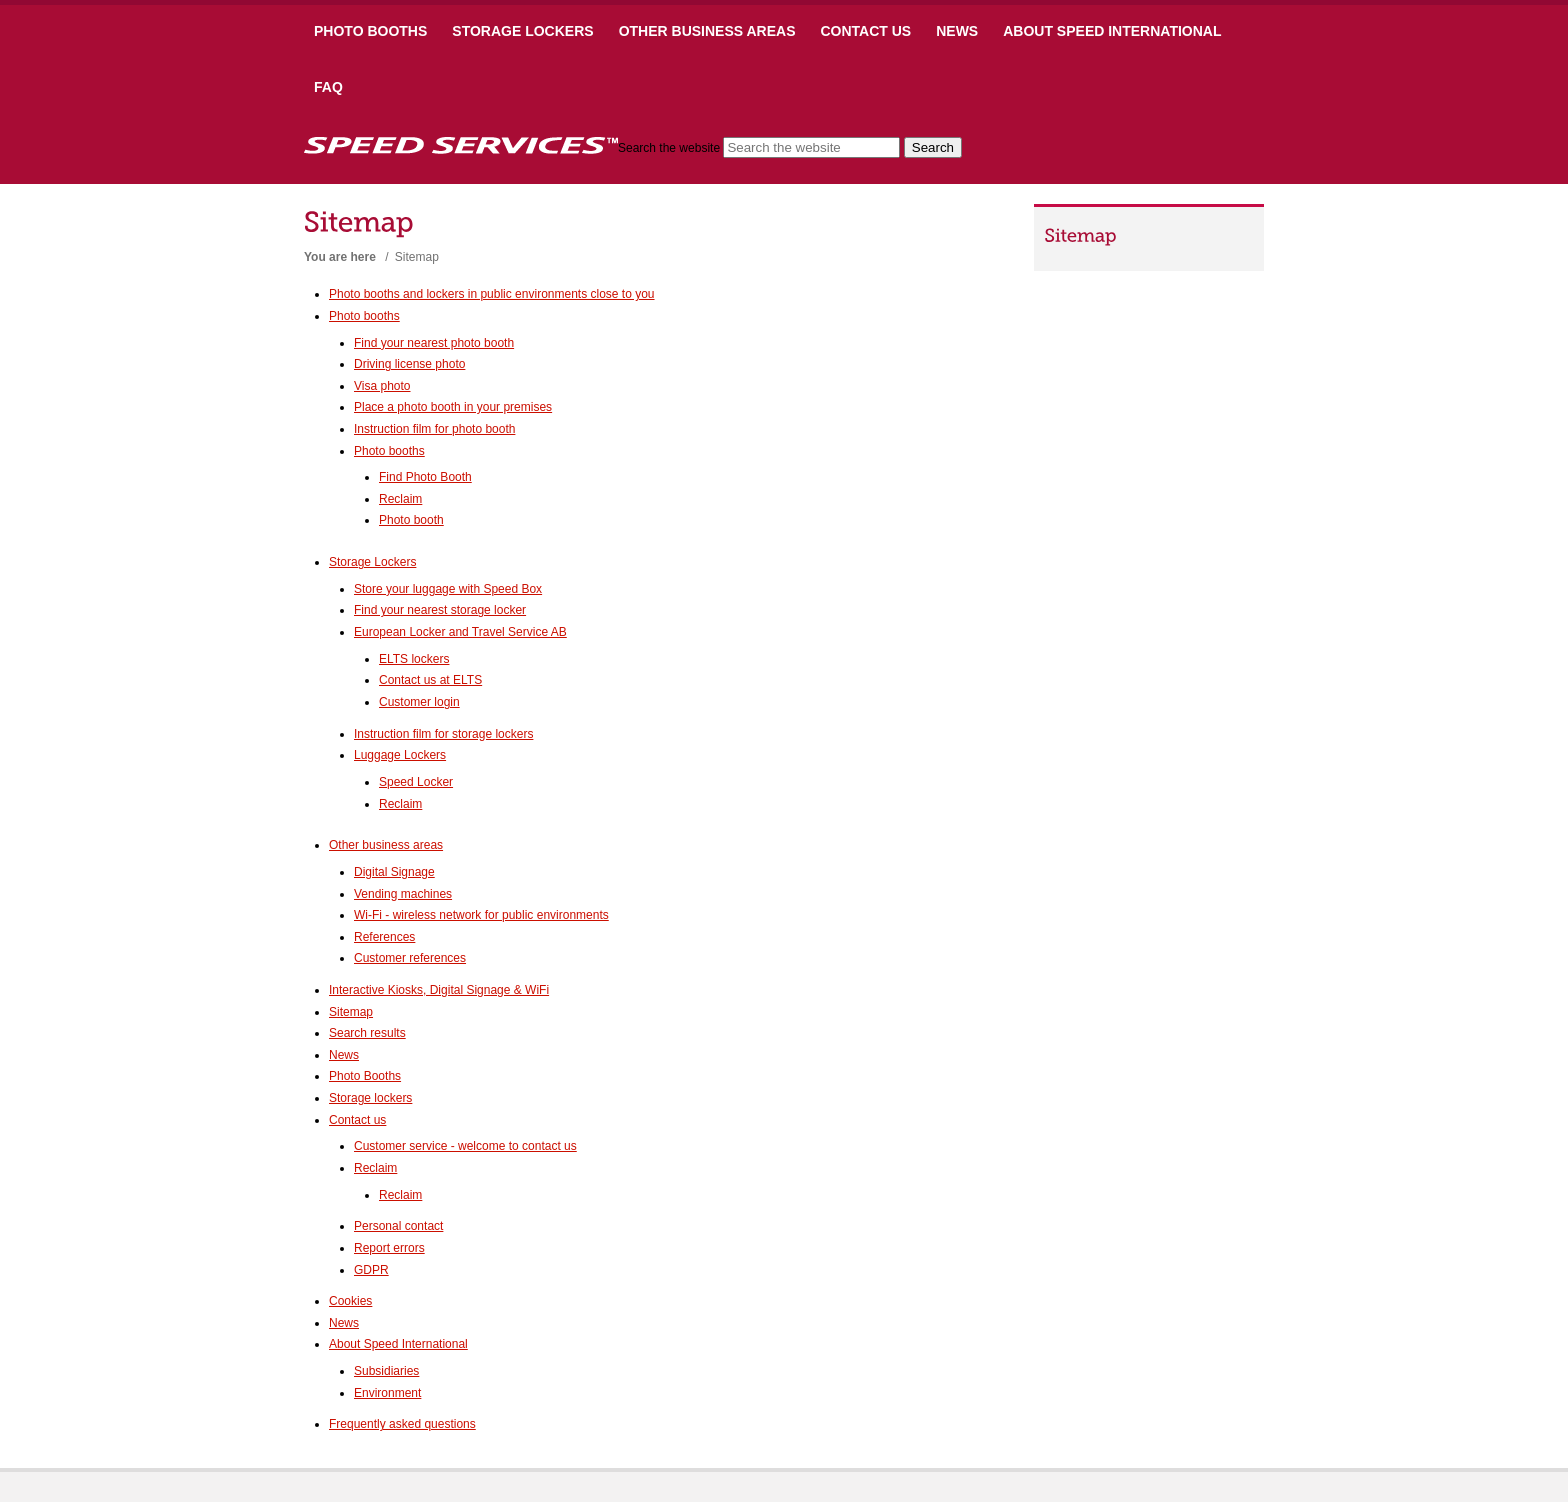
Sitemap (351, 1012)
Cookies (350, 1301)
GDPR (371, 1270)
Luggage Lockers (400, 755)
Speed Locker (416, 782)
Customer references (410, 958)
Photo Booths (365, 1076)
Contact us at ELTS (430, 680)
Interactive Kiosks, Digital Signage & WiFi (439, 990)
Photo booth (411, 520)
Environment (387, 1393)
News (957, 31)
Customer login (419, 702)
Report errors (389, 1248)
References (384, 937)
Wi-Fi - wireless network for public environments (481, 915)
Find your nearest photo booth (434, 343)
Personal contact (398, 1226)
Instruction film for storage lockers (443, 734)
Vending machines (403, 894)
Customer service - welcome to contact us (465, 1146)
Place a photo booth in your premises (453, 407)
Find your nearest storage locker (440, 610)
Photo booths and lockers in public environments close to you (492, 294)
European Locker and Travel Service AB (460, 632)
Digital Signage (394, 872)
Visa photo (382, 386)
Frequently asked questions (402, 1424)
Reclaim (400, 499)
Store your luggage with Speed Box (448, 589)
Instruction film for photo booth (434, 429)
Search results (367, 1033)
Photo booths (370, 31)
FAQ (328, 87)
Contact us (865, 31)
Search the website (669, 148)
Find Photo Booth (425, 477)
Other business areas (707, 31)
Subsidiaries (386, 1371)
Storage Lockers (522, 31)
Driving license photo (409, 364)
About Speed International (1112, 31)
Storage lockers (370, 1098)
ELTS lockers (414, 659)
